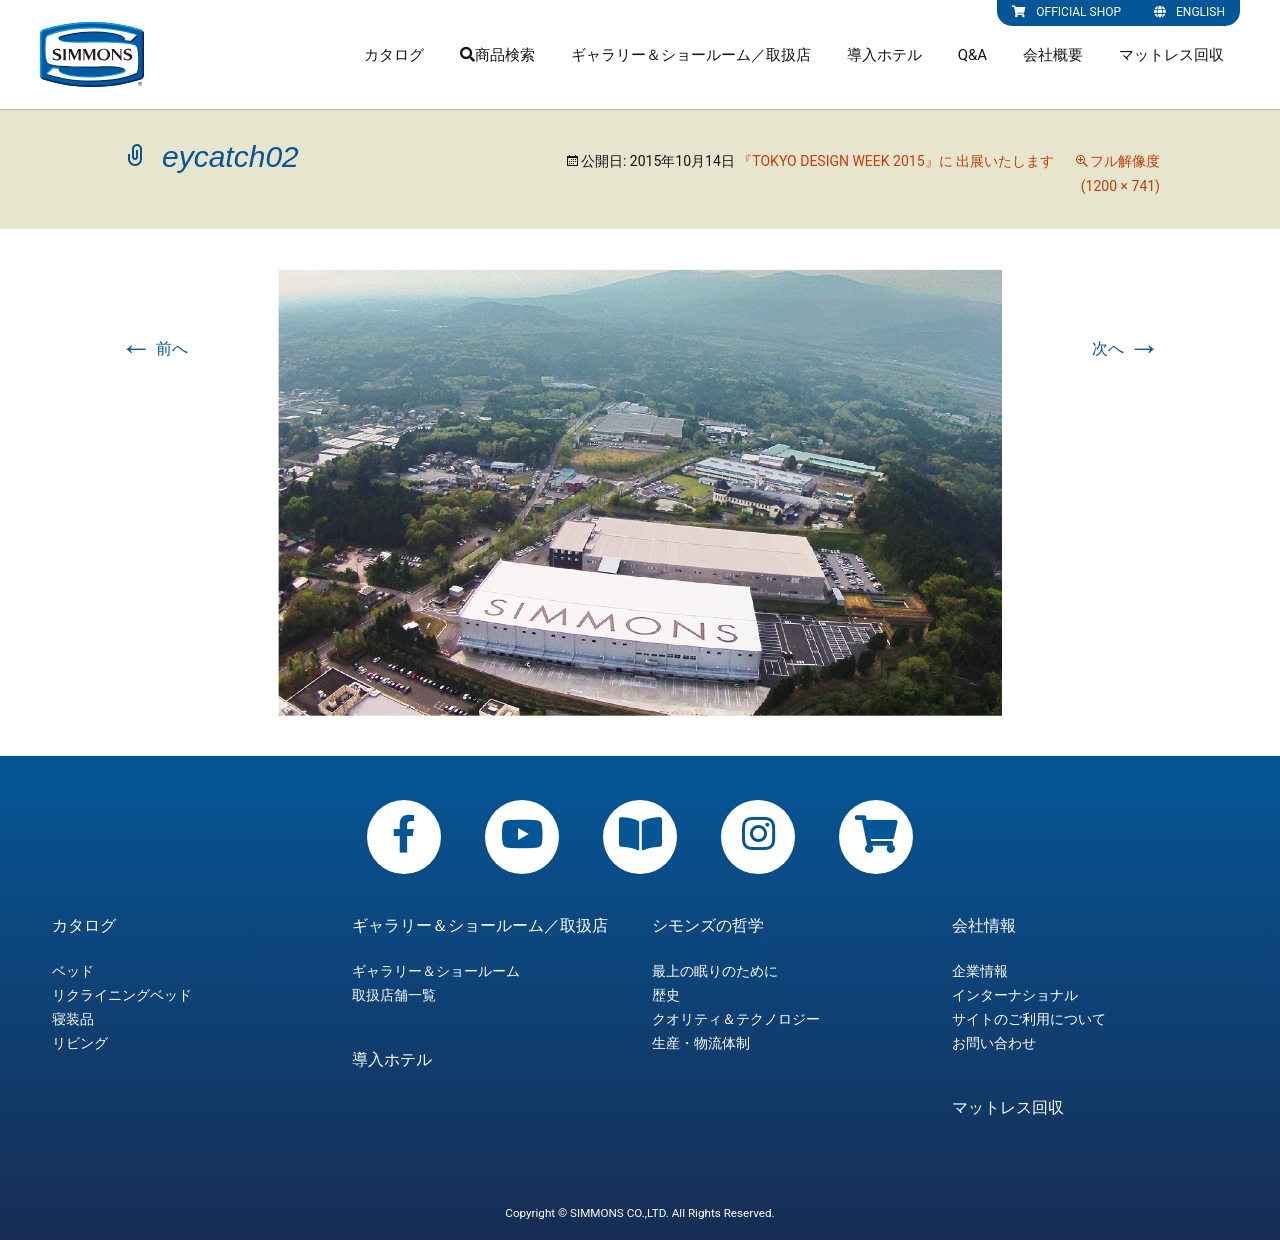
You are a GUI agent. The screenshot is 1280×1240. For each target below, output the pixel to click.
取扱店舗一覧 (394, 995)
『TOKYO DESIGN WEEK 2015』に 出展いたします (896, 161)
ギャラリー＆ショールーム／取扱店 (691, 55)
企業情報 (980, 971)
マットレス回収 (1171, 55)
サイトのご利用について (1029, 1019)
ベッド (73, 971)
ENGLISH (1189, 12)
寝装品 (73, 1019)
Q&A (972, 55)
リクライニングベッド (122, 995)
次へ (1126, 348)
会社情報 (984, 926)
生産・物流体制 (701, 1043)
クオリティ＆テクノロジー (736, 1019)
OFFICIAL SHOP (1066, 12)
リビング (80, 1043)
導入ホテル (884, 55)
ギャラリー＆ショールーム (436, 971)
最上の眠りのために (715, 971)
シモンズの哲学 (708, 926)
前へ (154, 348)
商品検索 (497, 55)
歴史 (666, 995)
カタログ (394, 55)
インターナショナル (1015, 995)
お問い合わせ (994, 1043)
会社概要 (1053, 55)
